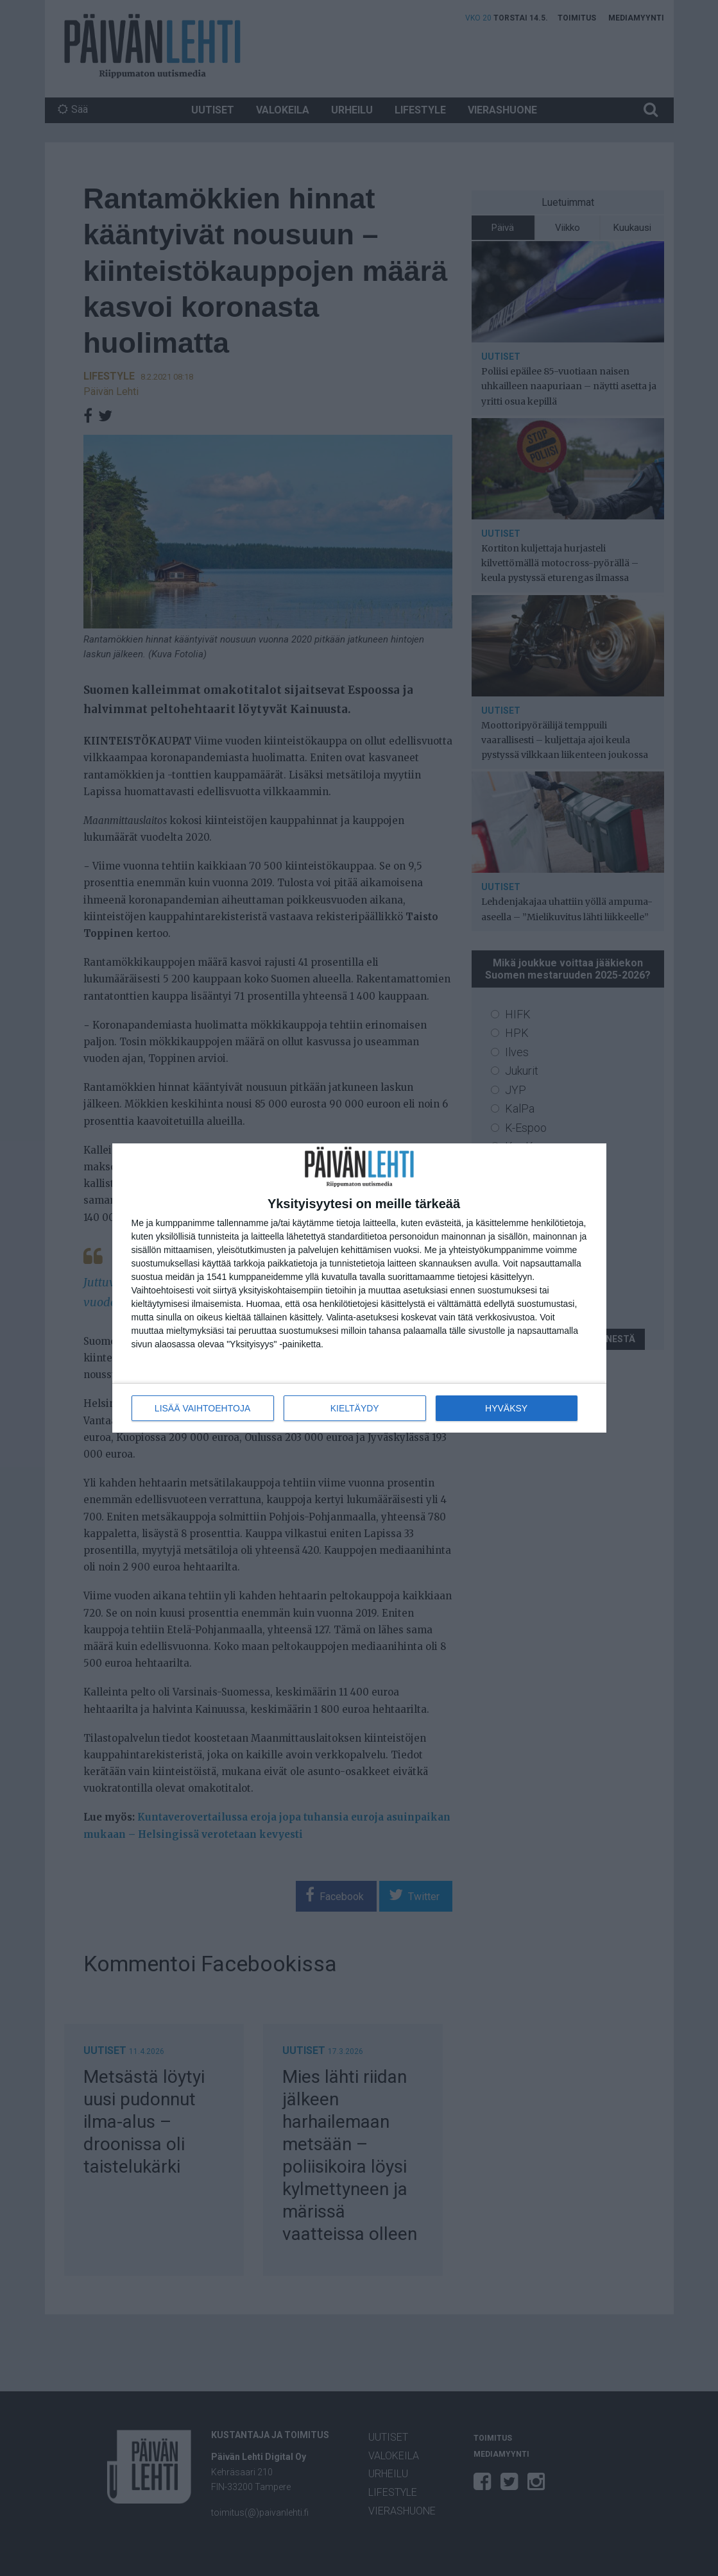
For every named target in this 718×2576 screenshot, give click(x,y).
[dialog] (359, 1288)
